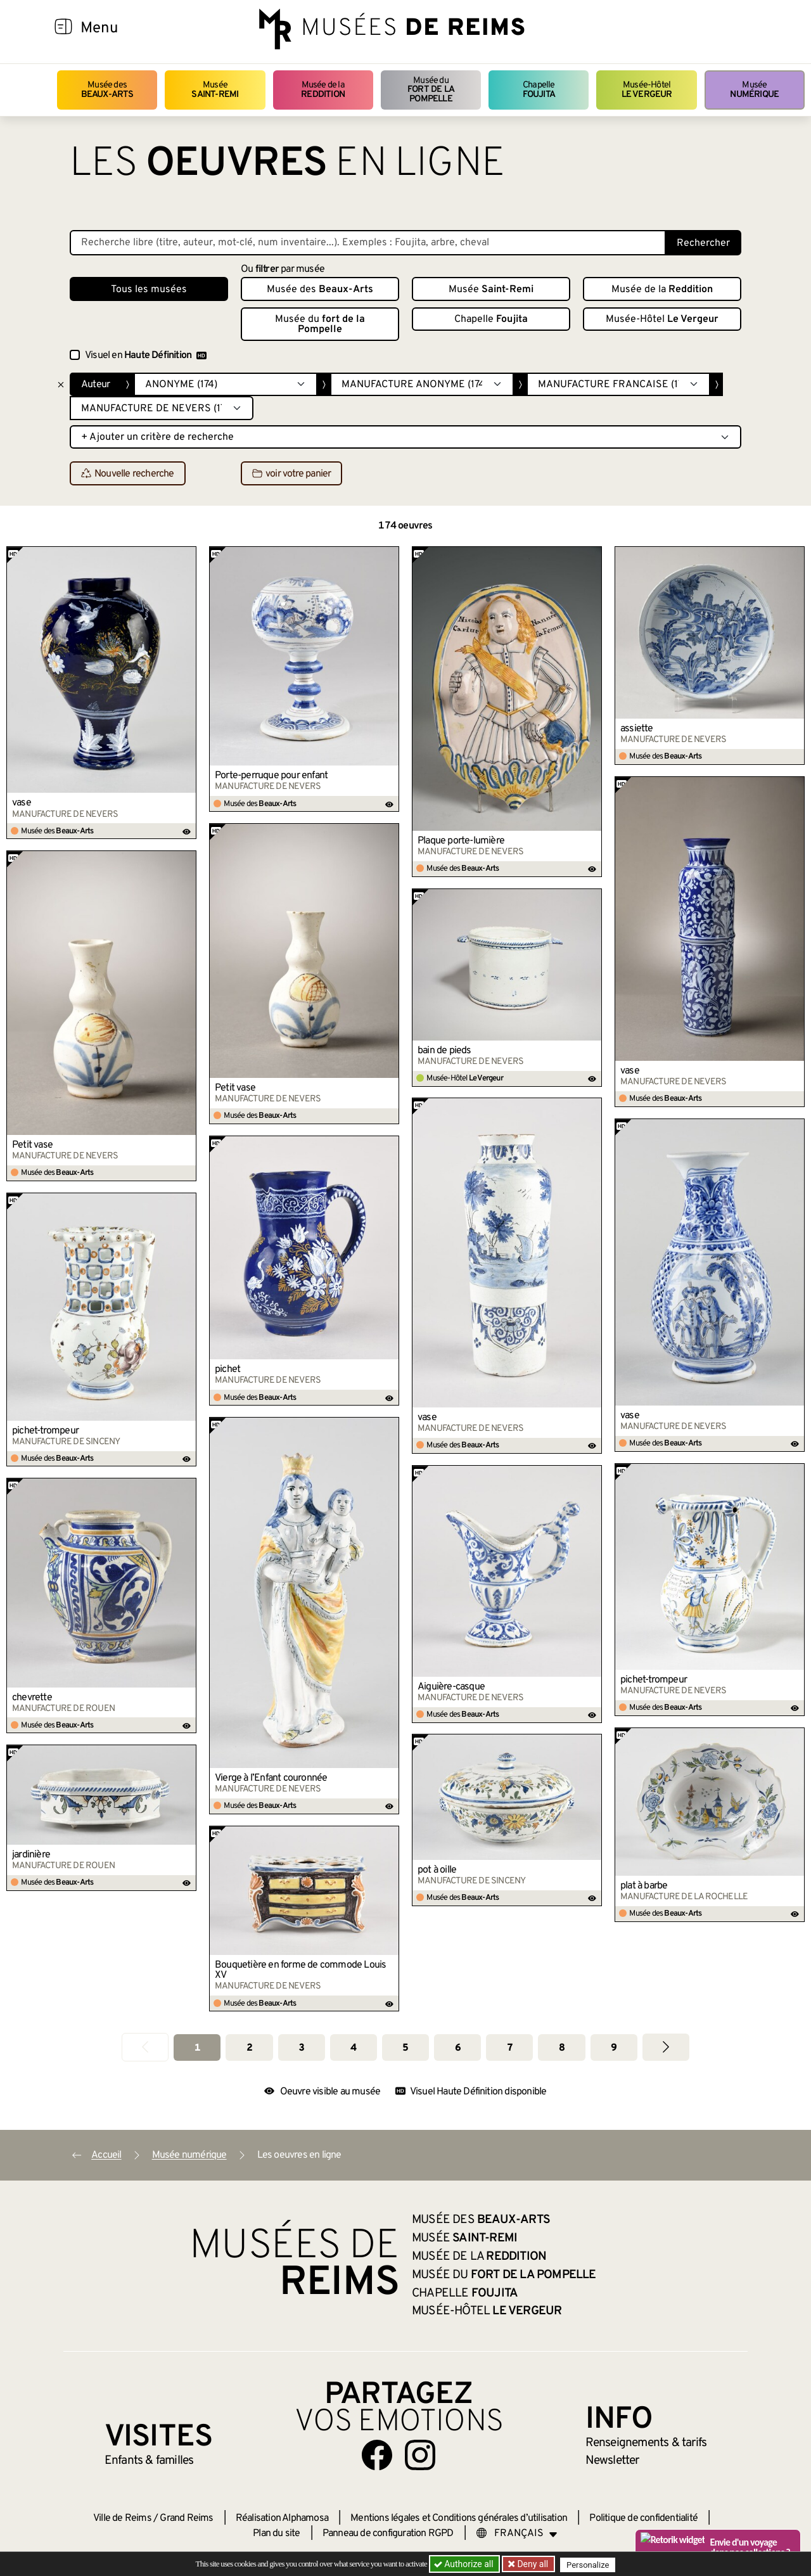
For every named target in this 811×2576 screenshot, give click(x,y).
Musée (214, 89)
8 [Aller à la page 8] (562, 2048)
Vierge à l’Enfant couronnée (271, 1778)
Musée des (107, 89)
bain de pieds (444, 1051)
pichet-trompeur (45, 1431)
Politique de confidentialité (643, 2518)
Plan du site (276, 2533)
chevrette (32, 1698)
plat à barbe (643, 1886)
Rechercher (703, 243)
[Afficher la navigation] (63, 28)
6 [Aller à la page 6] (458, 2048)
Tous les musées (149, 289)
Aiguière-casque (451, 1687)
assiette (636, 729)
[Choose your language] (517, 2533)
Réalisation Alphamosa (282, 2518)
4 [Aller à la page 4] (353, 2048)
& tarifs (646, 2443)
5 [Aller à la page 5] (405, 2048)
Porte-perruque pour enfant (271, 776)
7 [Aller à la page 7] (510, 2048)
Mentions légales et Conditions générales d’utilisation (458, 2518)
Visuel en (146, 355)
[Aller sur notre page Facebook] (377, 2455)
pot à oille (437, 1870)
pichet (227, 1369)
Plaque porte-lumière (461, 841)
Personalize (591, 2564)
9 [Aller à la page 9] (613, 2048)
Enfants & (149, 2460)
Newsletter (612, 2460)
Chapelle (539, 89)
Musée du (431, 90)
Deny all (532, 2564)
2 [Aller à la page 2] (249, 2048)
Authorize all (465, 2564)
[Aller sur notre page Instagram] (420, 2455)
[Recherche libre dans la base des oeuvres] (368, 242)
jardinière (31, 1855)
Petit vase (235, 1088)
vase (21, 803)
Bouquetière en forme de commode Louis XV (300, 1970)
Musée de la (323, 89)
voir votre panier (291, 474)
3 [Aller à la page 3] (301, 2048)
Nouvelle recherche (127, 474)
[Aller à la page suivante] (665, 2047)
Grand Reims (186, 2518)
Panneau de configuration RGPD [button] (388, 2533)
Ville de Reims (122, 2518)
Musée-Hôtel (647, 89)
